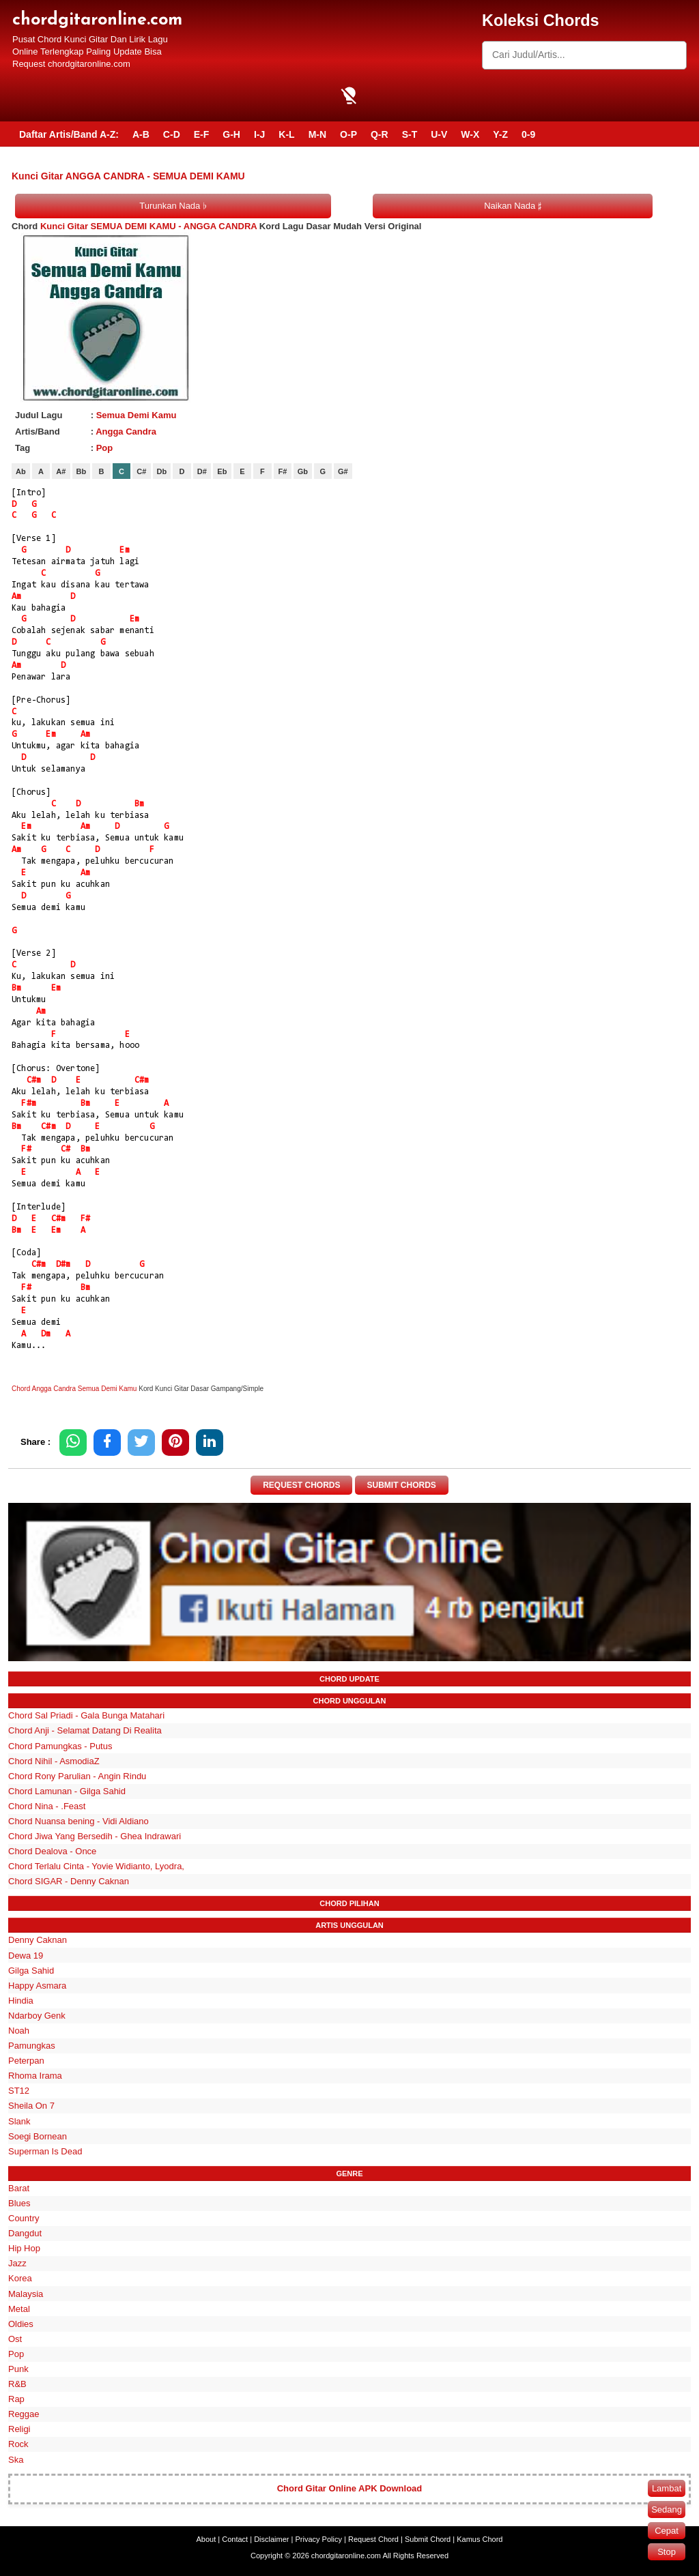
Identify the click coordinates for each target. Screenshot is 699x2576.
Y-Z (500, 134)
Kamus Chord (479, 2539)
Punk (18, 2369)
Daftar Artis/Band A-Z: (69, 134)
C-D (171, 134)
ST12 (18, 2091)
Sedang (666, 2509)
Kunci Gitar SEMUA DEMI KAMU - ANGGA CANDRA (148, 226)
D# (202, 471)
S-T (410, 134)
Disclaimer (271, 2539)
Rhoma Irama (35, 2076)
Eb (222, 471)
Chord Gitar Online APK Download (350, 2489)
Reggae (24, 2414)
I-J (259, 134)
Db (162, 471)
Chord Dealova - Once (52, 1851)
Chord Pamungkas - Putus (60, 1746)
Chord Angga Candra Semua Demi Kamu (74, 1388)
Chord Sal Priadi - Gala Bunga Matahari (86, 1716)
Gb (303, 471)
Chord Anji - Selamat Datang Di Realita (85, 1731)
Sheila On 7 (31, 2106)
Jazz (17, 2264)
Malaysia (25, 2294)
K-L (286, 134)
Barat (18, 2188)
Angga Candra (126, 431)
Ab (21, 471)
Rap (16, 2399)
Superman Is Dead (45, 2151)
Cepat (667, 2531)
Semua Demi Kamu (136, 415)
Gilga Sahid (31, 1970)
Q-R (379, 134)
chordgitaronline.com (97, 20)
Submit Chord (428, 2539)
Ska (15, 2460)
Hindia (20, 2000)
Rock (18, 2445)
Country (24, 2218)
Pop (104, 448)
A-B (140, 134)
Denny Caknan (37, 1940)
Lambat (666, 2488)
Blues (19, 2203)
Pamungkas (31, 2045)
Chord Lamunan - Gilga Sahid (67, 1791)
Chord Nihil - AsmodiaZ (54, 1761)
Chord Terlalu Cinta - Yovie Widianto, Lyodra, (96, 1866)
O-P (348, 134)
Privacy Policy (319, 2539)
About (206, 2539)
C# (141, 471)
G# (343, 471)
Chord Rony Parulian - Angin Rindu (77, 1776)
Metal (19, 2309)
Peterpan (26, 2060)
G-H (231, 134)
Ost (15, 2339)
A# (61, 471)
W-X (470, 134)
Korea (20, 2279)
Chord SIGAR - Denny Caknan (68, 1882)
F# (282, 471)
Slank (19, 2121)
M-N (317, 134)
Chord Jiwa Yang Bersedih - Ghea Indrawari (94, 1836)
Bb (81, 471)
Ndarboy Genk (37, 2015)
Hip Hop (24, 2248)
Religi (19, 2430)
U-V (439, 134)
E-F (202, 134)
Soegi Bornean (37, 2136)
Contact (235, 2539)
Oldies (20, 2324)
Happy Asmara (37, 1985)
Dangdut (25, 2233)
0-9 (528, 134)
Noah (18, 2030)
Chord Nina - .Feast (46, 1806)
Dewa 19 (25, 1955)
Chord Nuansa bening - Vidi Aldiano (78, 1821)
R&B (17, 2384)
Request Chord (373, 2539)
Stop (666, 2552)
